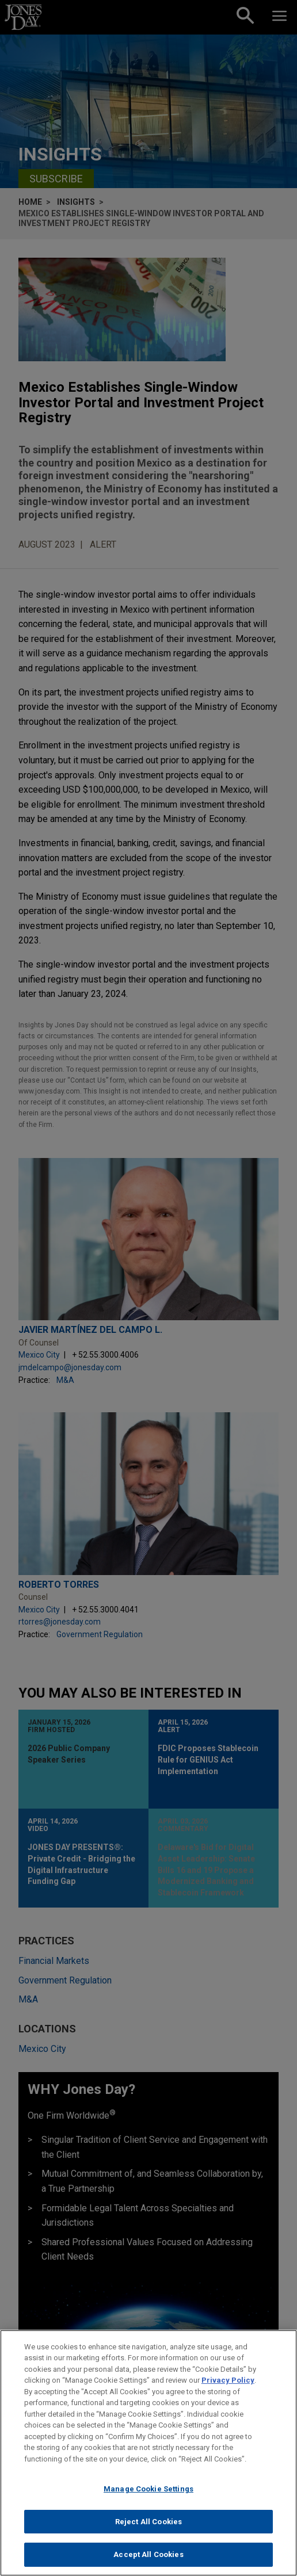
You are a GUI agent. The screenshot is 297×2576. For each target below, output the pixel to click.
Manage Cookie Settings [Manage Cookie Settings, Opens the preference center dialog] (148, 2491)
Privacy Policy (227, 2382)
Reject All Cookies (148, 2524)
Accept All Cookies (148, 2557)
